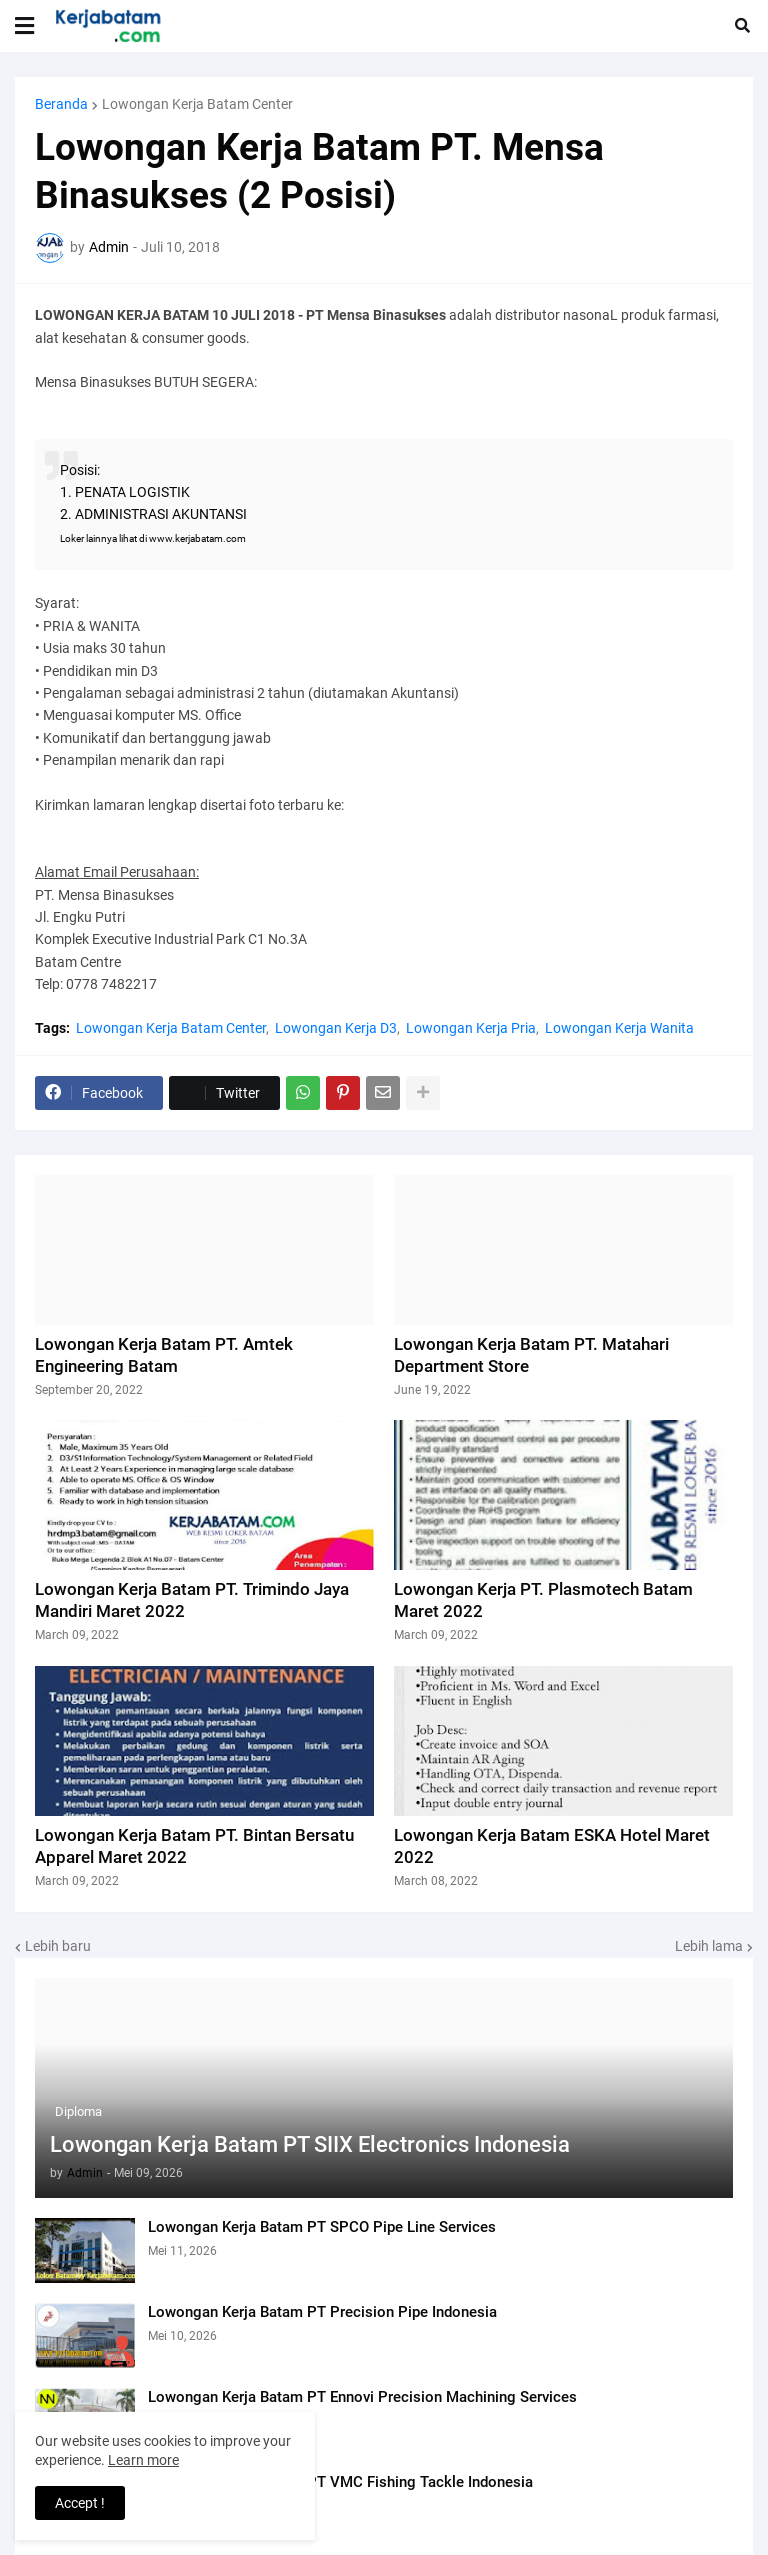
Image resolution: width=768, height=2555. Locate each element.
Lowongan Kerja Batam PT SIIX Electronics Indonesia (310, 2144)
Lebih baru (58, 1946)
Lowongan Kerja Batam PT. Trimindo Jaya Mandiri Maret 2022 (192, 1600)
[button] (24, 26)
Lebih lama (709, 1946)
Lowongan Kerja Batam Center (197, 104)
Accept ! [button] (80, 2503)
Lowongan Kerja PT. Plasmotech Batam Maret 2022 (543, 1600)
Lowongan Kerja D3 (336, 1028)
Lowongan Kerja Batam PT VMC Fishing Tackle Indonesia (340, 2482)
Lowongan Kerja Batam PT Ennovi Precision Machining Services (362, 2397)
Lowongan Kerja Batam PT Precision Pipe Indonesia (322, 2312)
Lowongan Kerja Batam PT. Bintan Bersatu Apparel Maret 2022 (194, 1846)
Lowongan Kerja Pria (471, 1028)
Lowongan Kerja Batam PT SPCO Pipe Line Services (322, 2227)
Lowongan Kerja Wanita (619, 1028)
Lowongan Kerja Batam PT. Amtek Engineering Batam (164, 1355)
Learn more (143, 2460)
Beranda (61, 104)
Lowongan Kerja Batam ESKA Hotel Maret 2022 (552, 1846)
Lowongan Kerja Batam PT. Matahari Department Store (531, 1355)
